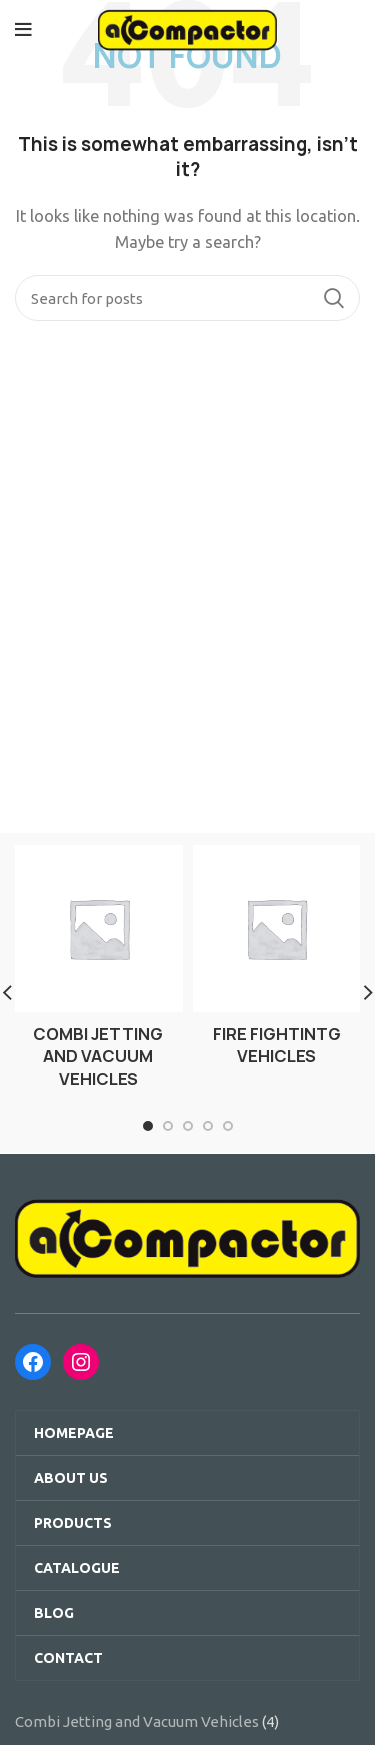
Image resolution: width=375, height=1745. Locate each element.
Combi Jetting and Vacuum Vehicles (137, 1721)
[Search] (187, 298)
